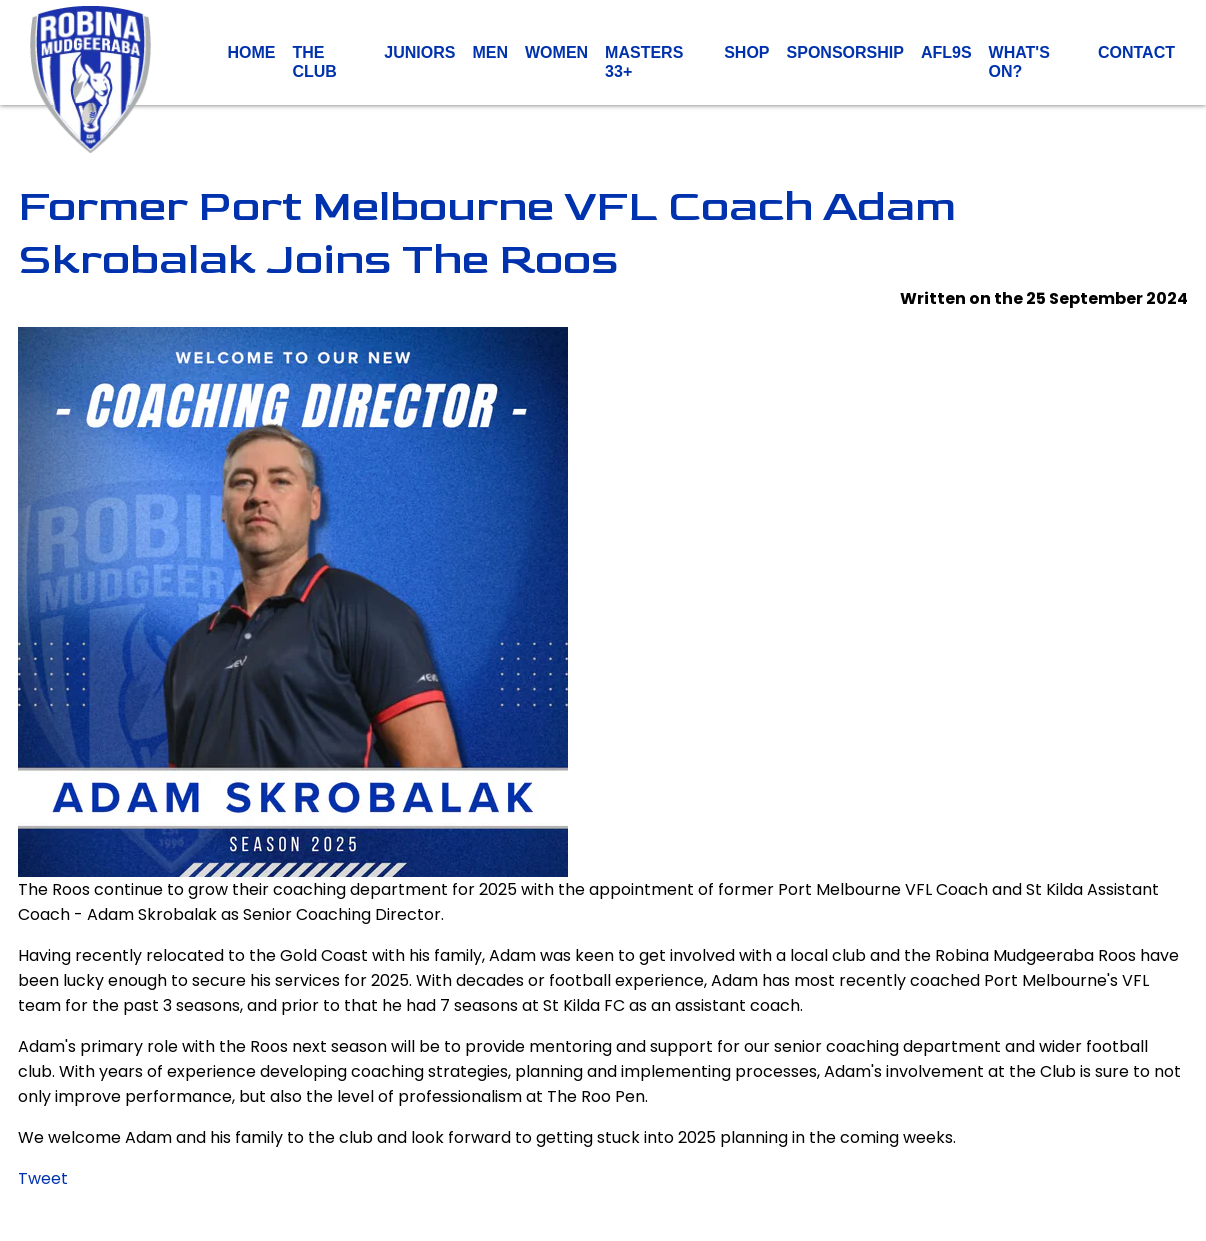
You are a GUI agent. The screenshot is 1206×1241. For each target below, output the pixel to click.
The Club (314, 61)
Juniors (419, 52)
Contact (1136, 52)
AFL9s (946, 52)
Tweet (43, 1178)
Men (490, 52)
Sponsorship (845, 52)
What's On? (1019, 61)
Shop (746, 52)
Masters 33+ (644, 61)
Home (251, 52)
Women (556, 52)
